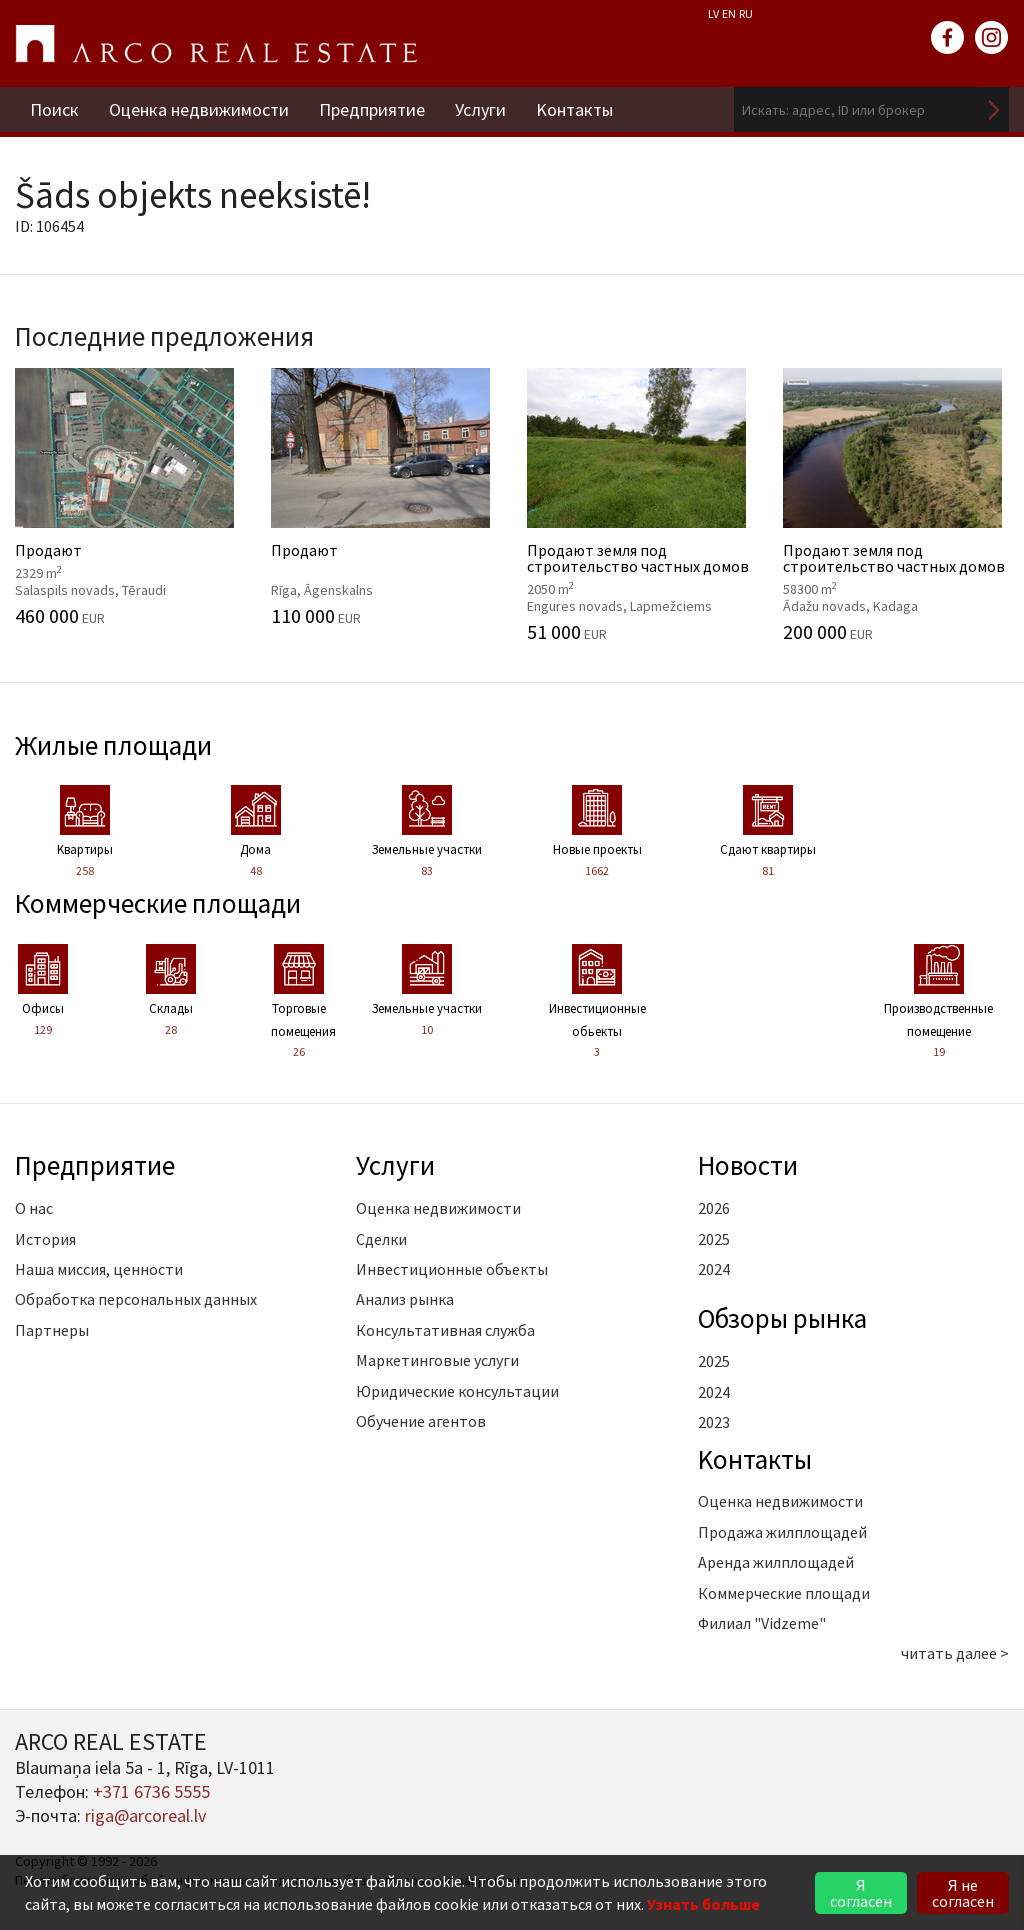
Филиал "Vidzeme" (762, 1623)
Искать (994, 109)
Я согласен (861, 1893)
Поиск (54, 109)
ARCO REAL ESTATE (216, 44)
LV (713, 13)
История (45, 1239)
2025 (714, 1239)
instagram (992, 38)
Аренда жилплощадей (776, 1562)
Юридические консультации (457, 1391)
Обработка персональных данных (136, 1299)
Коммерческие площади (158, 903)
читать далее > (955, 1653)
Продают (128, 497)
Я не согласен (963, 1893)
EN (729, 13)
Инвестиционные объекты (452, 1269)
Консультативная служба (445, 1330)
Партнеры (52, 1330)
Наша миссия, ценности (99, 1269)
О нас (34, 1208)
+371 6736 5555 (151, 1791)
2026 (714, 1208)
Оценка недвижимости (199, 109)
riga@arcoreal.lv (145, 1815)
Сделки (381, 1239)
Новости (748, 1165)
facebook (948, 38)
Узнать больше (703, 1904)
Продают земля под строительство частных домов (640, 505)
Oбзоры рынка (782, 1318)
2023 (714, 1422)
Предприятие (372, 109)
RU (746, 13)
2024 (714, 1269)
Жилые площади (113, 745)
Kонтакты (574, 109)
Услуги (480, 109)
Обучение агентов (421, 1421)
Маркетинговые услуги (437, 1360)
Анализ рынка (405, 1299)
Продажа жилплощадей (782, 1532)
